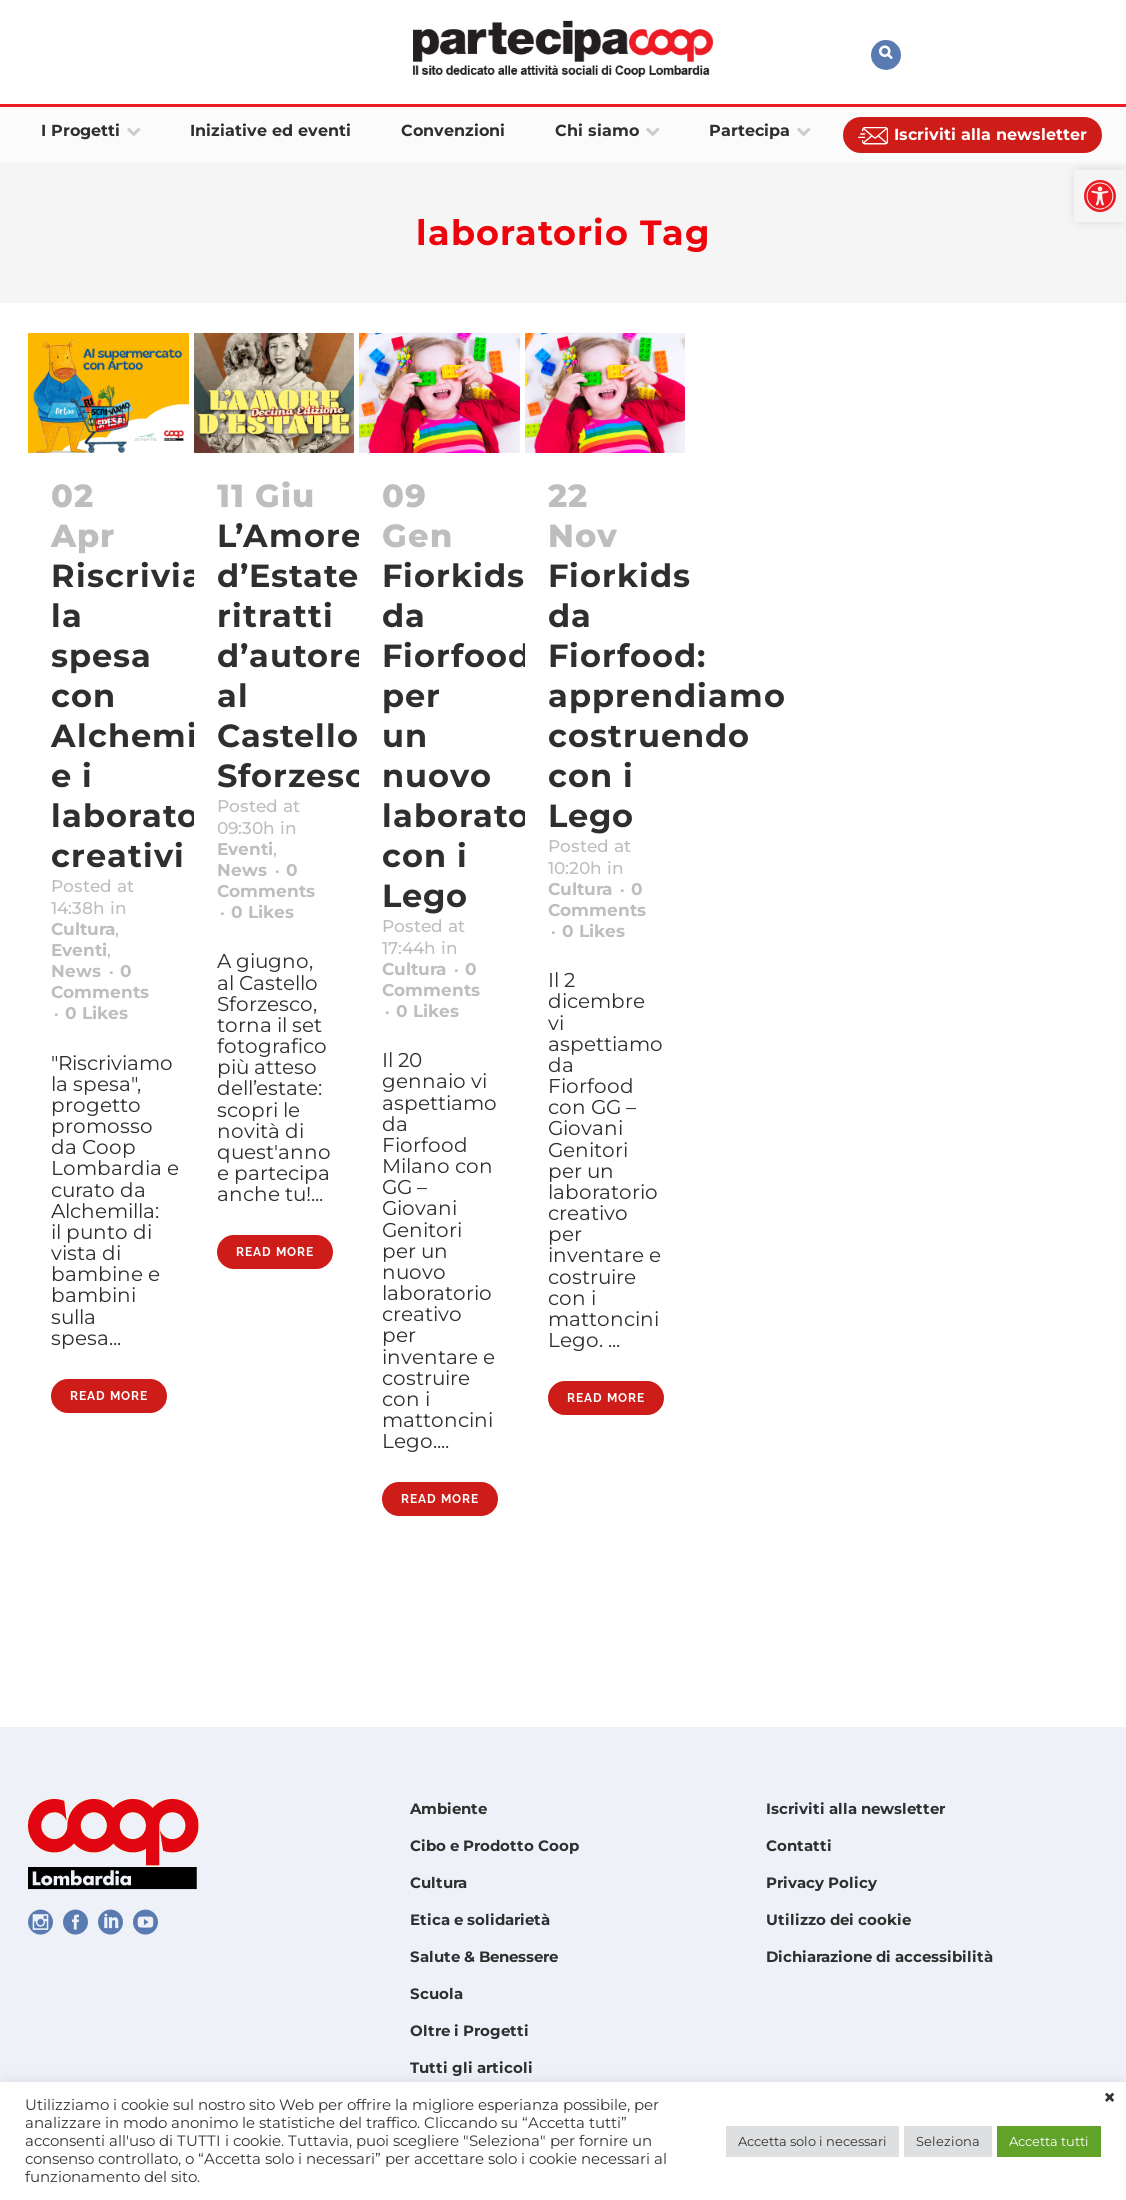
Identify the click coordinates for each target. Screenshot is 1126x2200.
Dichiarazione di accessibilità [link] (879, 1956)
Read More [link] (109, 1497)
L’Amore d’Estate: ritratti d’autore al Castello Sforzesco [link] (302, 655)
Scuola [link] (436, 1993)
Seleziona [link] (948, 2141)
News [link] (80, 993)
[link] (1100, 196)
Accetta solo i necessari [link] (812, 2141)
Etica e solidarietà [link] (480, 1919)
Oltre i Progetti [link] (469, 2030)
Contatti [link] (799, 1845)
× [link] (1109, 2098)
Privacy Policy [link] (821, 1882)
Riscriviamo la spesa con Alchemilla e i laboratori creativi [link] (155, 715)
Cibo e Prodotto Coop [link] (494, 1845)
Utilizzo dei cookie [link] (838, 1919)
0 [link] (102, 1045)
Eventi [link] (84, 967)
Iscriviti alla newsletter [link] (855, 1808)
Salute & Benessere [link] (484, 1956)
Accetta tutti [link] (1049, 2141)
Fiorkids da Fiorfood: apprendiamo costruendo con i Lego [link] (667, 695)
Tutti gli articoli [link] (471, 2067)
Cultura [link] (89, 941)
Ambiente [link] (448, 1808)
